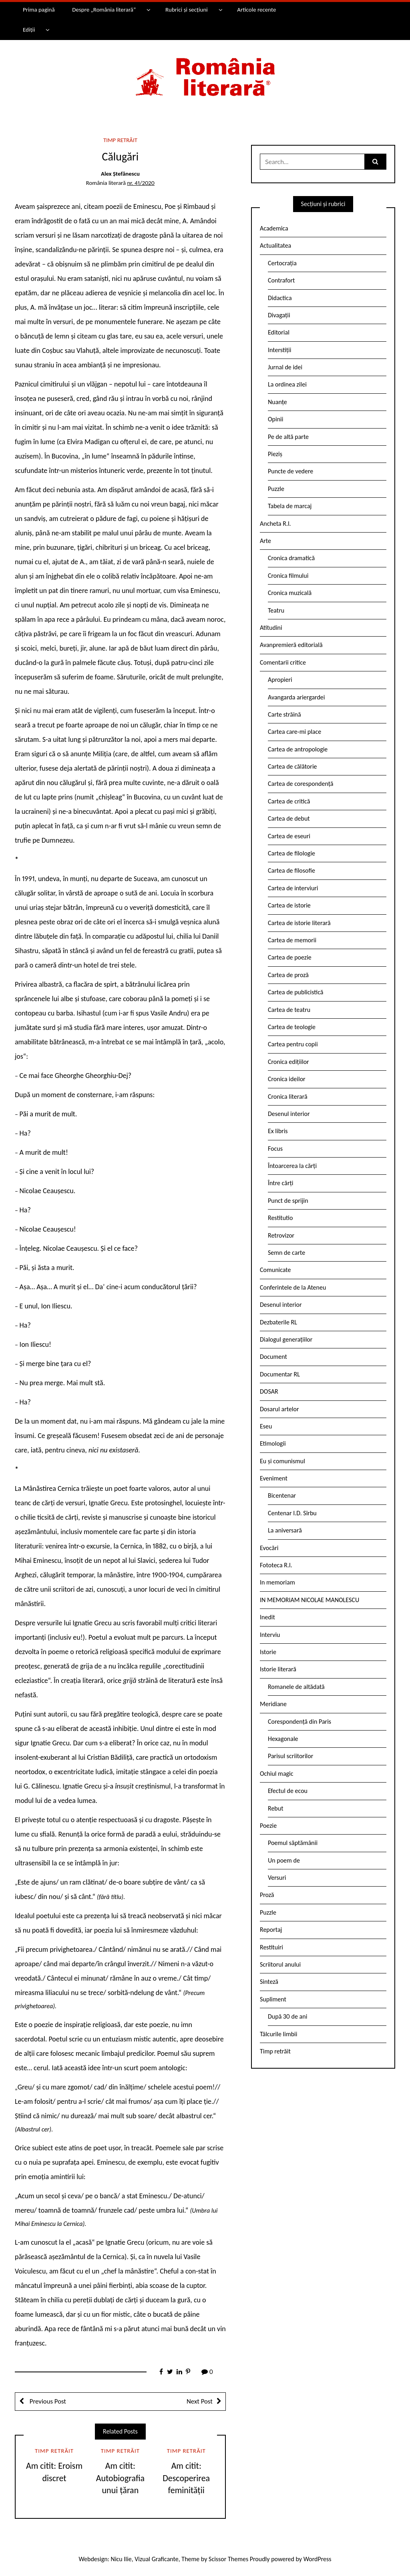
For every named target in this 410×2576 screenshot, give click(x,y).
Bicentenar (282, 1495)
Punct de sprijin (288, 1200)
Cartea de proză (288, 975)
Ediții (29, 29)
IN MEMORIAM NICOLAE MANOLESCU (309, 1600)
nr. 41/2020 (141, 182)
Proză (267, 1895)
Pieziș (275, 454)
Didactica (280, 298)
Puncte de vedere (290, 471)
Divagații (279, 315)
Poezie (268, 1825)
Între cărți (280, 1183)
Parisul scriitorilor (290, 1756)
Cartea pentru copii (293, 1044)
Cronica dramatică (291, 558)
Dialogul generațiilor (286, 1339)
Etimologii (273, 1443)
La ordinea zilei (287, 384)
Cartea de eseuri (289, 836)
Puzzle (276, 489)
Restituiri (271, 1947)
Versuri (277, 1877)
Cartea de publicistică (295, 992)
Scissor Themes (228, 2559)
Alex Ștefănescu (120, 173)
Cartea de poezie (290, 957)
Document (273, 1356)
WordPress (317, 2559)
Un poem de (284, 1860)
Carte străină (284, 714)
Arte (265, 541)
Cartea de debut (289, 818)
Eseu (266, 1426)
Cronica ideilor (286, 1079)
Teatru (276, 610)
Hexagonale (283, 1739)
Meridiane (273, 1704)
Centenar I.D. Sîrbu (292, 1513)
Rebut (275, 1808)
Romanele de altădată (296, 1687)
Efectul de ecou (288, 1791)
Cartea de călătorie (292, 766)
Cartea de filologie (291, 853)
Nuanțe (277, 402)
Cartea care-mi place (294, 731)
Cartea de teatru (289, 1010)
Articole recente (256, 9)
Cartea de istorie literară (299, 923)
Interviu (270, 1635)
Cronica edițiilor (288, 1062)
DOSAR (269, 1391)
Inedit (267, 1617)
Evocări (269, 1548)
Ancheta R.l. (275, 523)
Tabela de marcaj (290, 506)
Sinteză (269, 1981)
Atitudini (271, 627)
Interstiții (279, 350)
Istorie (268, 1652)
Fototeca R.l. (276, 1565)
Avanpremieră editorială (291, 645)
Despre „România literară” (104, 9)
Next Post (200, 2401)
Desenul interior (289, 1114)
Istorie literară (278, 1669)
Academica (274, 228)
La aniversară (285, 1530)
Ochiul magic (276, 1773)
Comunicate (275, 1270)
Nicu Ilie (121, 2559)
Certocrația (282, 263)
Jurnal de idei (285, 367)
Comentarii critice (283, 662)
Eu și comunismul (282, 1461)
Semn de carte (286, 1252)
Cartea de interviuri (293, 888)
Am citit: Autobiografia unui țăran (120, 2478)
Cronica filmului (288, 575)
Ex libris (278, 1131)
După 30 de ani (287, 2016)
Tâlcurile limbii (278, 2034)
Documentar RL (280, 1374)
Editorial (278, 332)
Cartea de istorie (289, 905)
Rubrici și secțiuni (186, 9)
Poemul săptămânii (293, 1843)
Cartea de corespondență (301, 783)
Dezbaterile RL (278, 1322)
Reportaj (271, 1929)
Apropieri (280, 679)
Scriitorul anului (280, 1964)
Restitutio (280, 1218)
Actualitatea (275, 245)
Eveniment (273, 1478)
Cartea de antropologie (298, 749)
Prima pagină (39, 9)
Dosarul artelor (279, 1409)
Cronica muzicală (290, 593)
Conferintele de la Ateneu (293, 1287)
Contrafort (281, 280)
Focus (275, 1148)
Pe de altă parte (288, 437)
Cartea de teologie (292, 1027)
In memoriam (277, 1582)
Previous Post (47, 2401)
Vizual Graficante (156, 2559)
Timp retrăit (120, 140)
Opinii (275, 419)
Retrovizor (281, 1235)
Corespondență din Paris (299, 1721)
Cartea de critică (289, 801)
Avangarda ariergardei (296, 697)
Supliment (273, 1999)
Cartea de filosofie (291, 870)
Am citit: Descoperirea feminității (186, 2478)
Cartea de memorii (292, 940)
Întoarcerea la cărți (292, 1166)
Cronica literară (288, 1096)
